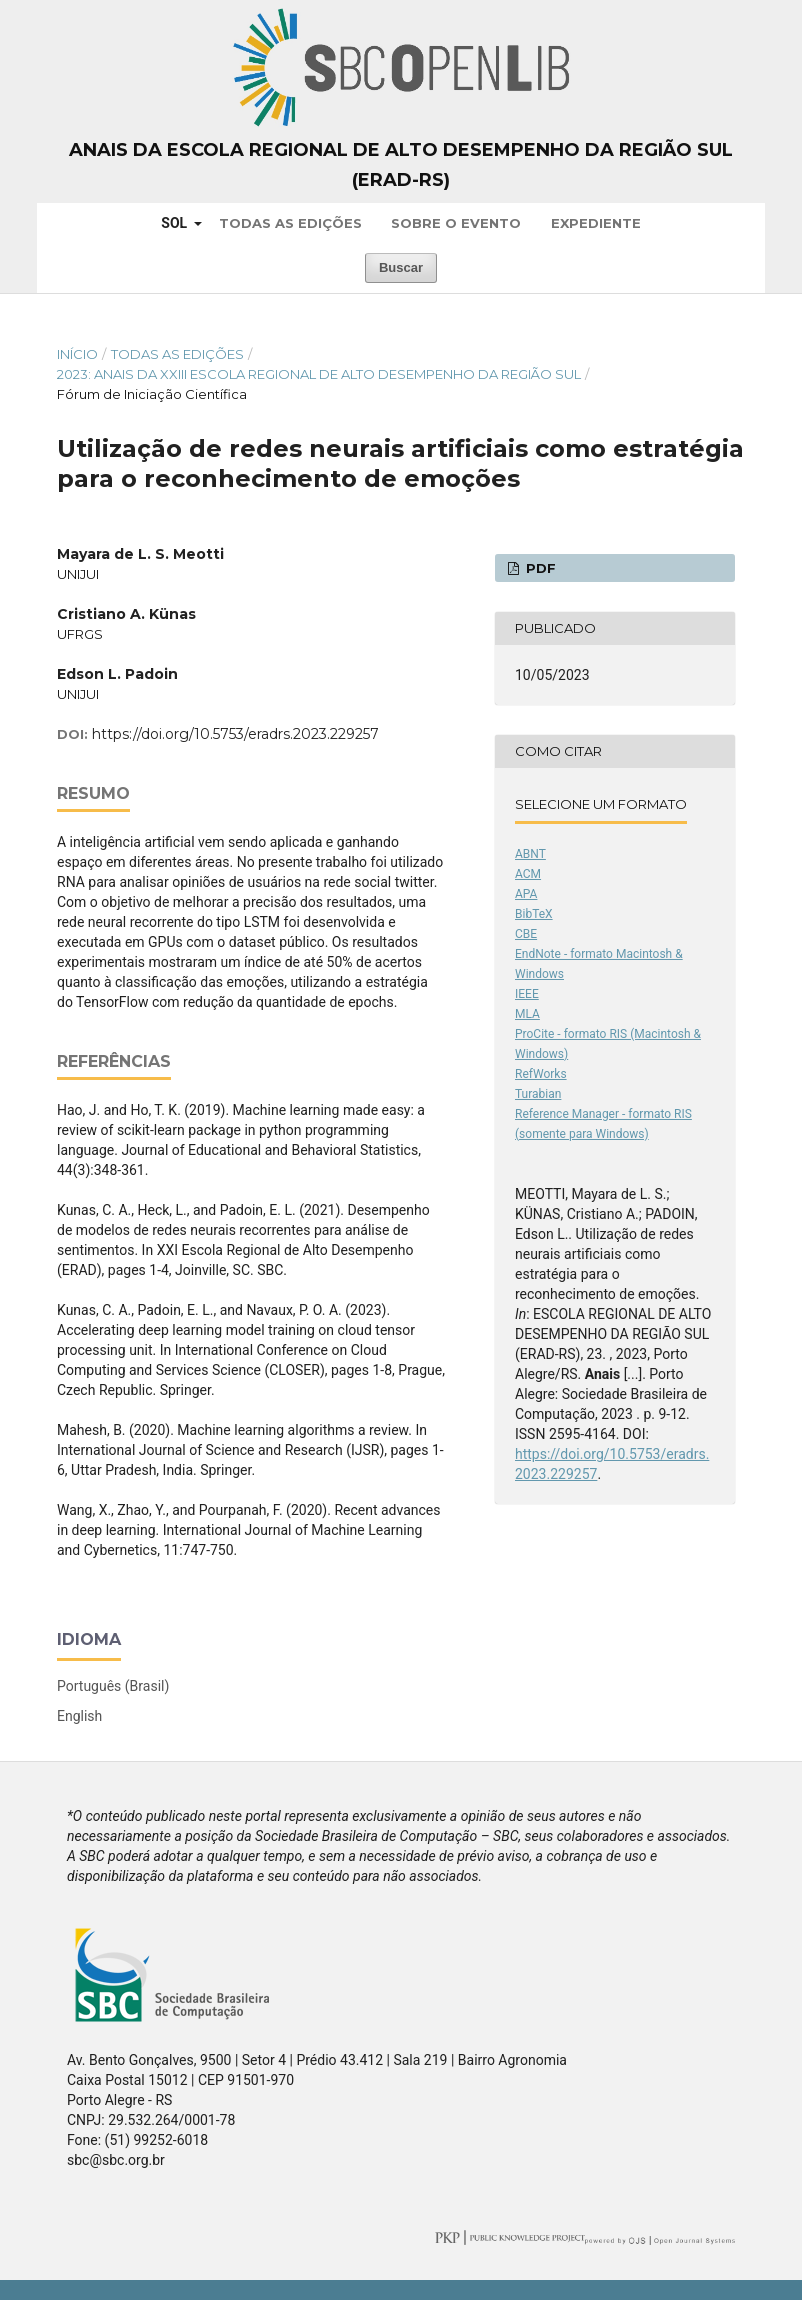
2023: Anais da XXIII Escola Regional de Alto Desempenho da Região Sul (319, 374)
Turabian (538, 1094)
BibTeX (534, 914)
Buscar (401, 267)
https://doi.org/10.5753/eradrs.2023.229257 (235, 734)
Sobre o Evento (456, 223)
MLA (527, 1014)
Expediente (596, 223)
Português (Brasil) (113, 1686)
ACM (528, 874)
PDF (539, 568)
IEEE (527, 994)
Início (77, 354)
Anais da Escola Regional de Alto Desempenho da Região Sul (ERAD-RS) (401, 165)
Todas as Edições (290, 223)
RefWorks (541, 1074)
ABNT (530, 854)
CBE (526, 934)
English (79, 1716)
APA (526, 894)
